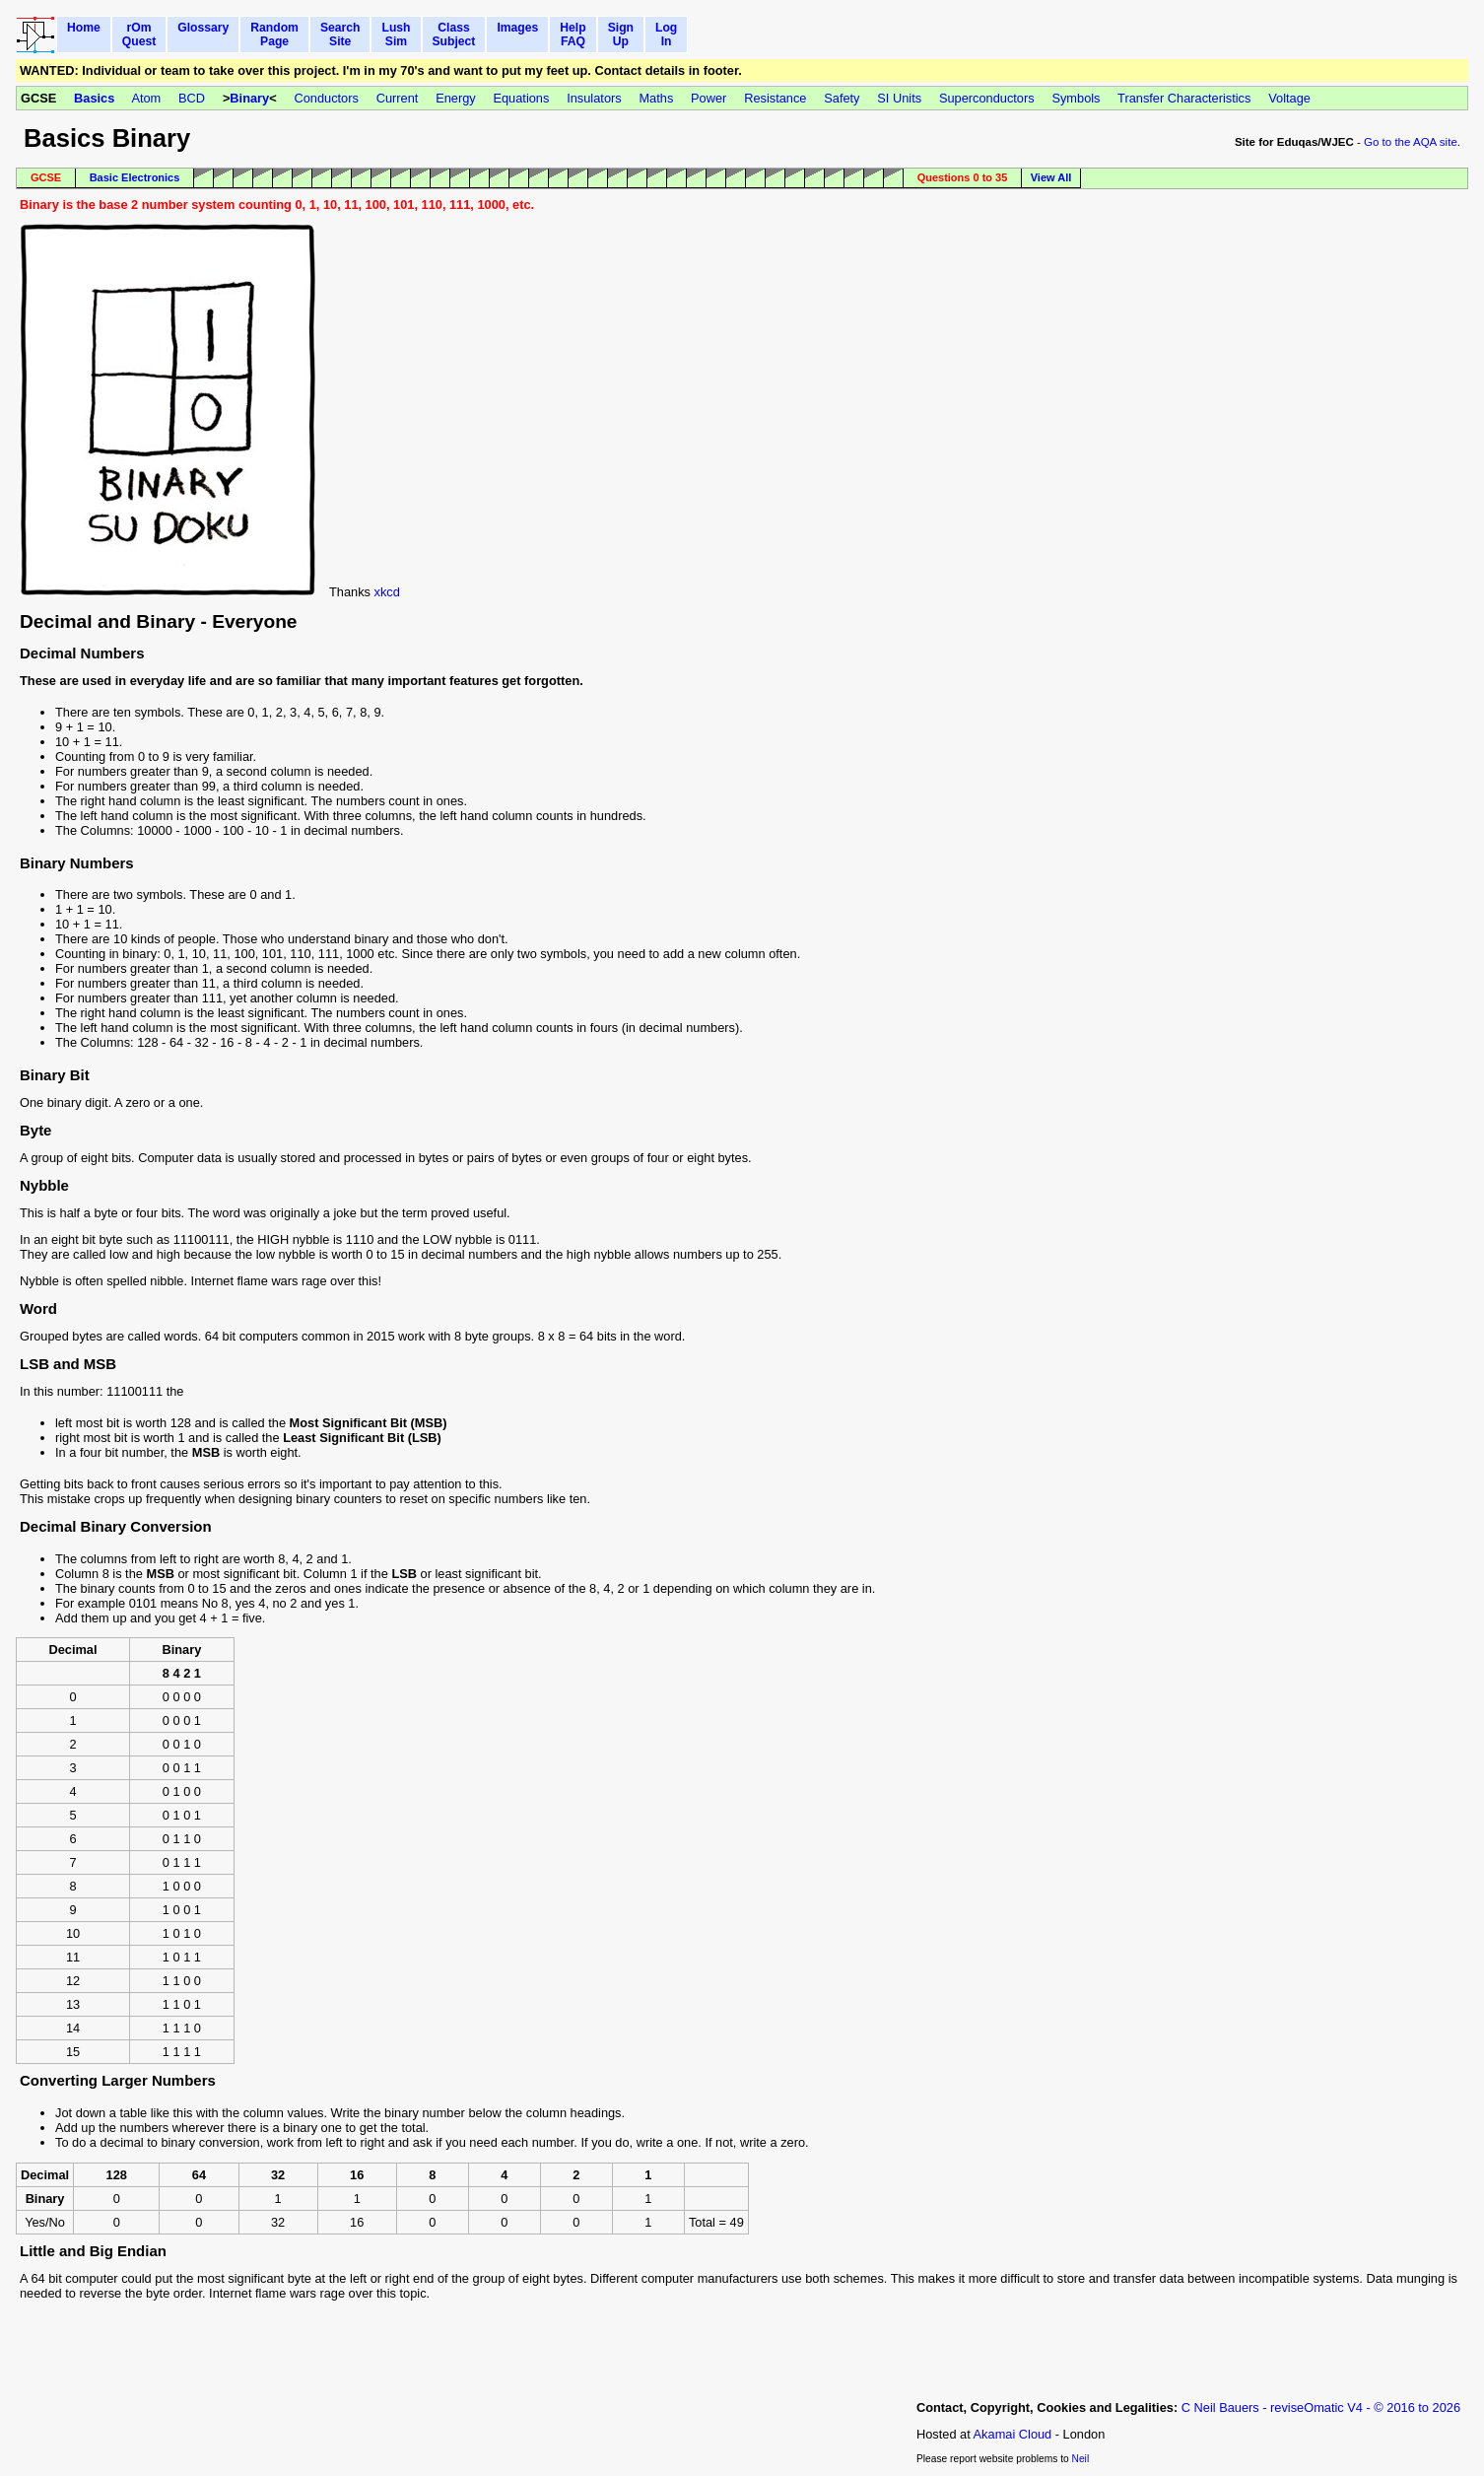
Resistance (775, 98)
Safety (841, 98)
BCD (191, 98)
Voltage (1289, 98)
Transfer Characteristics (1183, 98)
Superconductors (987, 98)
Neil (1081, 2458)
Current (397, 98)
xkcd (387, 592)
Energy (456, 98)
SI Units (899, 98)
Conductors (326, 98)
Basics (94, 98)
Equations (521, 98)
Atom (146, 98)
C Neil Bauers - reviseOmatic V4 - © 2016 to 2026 (1320, 2407)
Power (708, 98)
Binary (249, 98)
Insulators (594, 98)
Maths (656, 98)
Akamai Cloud (1013, 2434)
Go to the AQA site (1410, 142)
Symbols (1075, 98)
